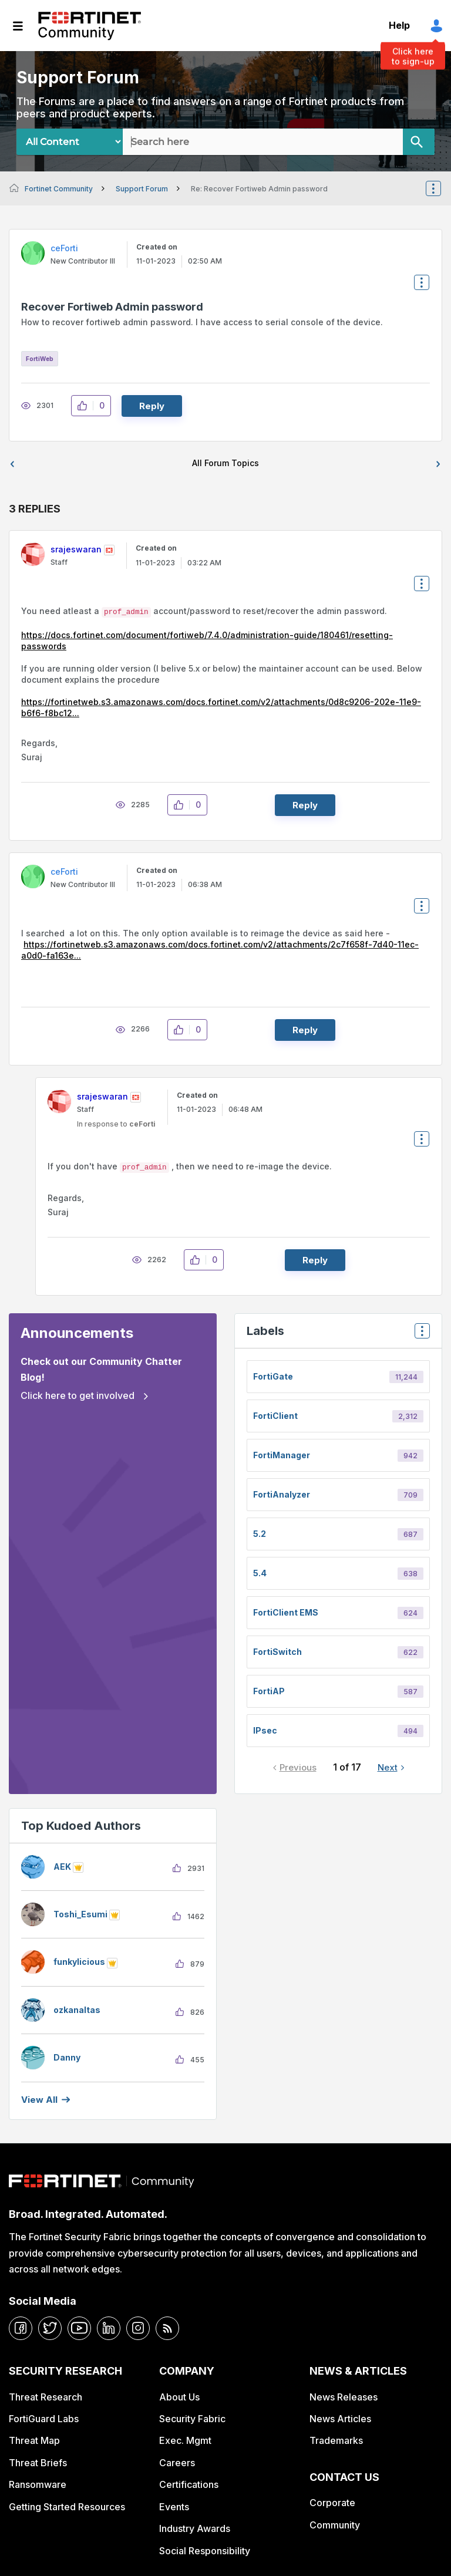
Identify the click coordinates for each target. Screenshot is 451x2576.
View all (39, 2099)
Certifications (188, 2484)
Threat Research (45, 2397)
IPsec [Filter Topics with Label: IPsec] (265, 1730)
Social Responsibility (204, 2551)
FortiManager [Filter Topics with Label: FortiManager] (281, 1455)
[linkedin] (108, 2328)
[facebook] (20, 2328)
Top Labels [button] (419, 1335)
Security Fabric (192, 2419)
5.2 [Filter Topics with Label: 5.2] (259, 1534)
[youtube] (79, 2328)
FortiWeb (39, 358)
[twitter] (50, 2328)
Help (399, 25)
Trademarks (336, 2440)
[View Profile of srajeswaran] (76, 549)
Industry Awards (194, 2528)
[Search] (419, 142)
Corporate (332, 2502)
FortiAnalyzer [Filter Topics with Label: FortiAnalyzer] (281, 1494)
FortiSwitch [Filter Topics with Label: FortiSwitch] (277, 1652)
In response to (116, 1124)
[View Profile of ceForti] (64, 248)
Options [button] (441, 188)
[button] (85, 405)
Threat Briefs (38, 2463)
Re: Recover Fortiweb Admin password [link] (259, 188)
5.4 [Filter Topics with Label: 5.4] (260, 1573)
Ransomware (37, 2484)
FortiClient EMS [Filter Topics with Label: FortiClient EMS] (285, 1612)
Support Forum (142, 188)
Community (334, 2525)
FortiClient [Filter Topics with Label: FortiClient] (275, 1416)
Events (174, 2507)
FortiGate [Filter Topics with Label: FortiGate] (273, 1376)
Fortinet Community (89, 26)
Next (388, 1767)
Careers (177, 2463)
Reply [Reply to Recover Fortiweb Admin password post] (151, 406)
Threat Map (34, 2440)
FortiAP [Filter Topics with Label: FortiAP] (269, 1691)
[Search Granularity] (69, 142)
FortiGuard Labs (44, 2419)
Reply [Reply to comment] (305, 805)
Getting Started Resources (67, 2507)
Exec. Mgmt (185, 2440)
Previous (298, 1767)
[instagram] (138, 2328)
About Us (179, 2397)
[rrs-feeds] (167, 2328)
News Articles (340, 2419)
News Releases (343, 2397)
